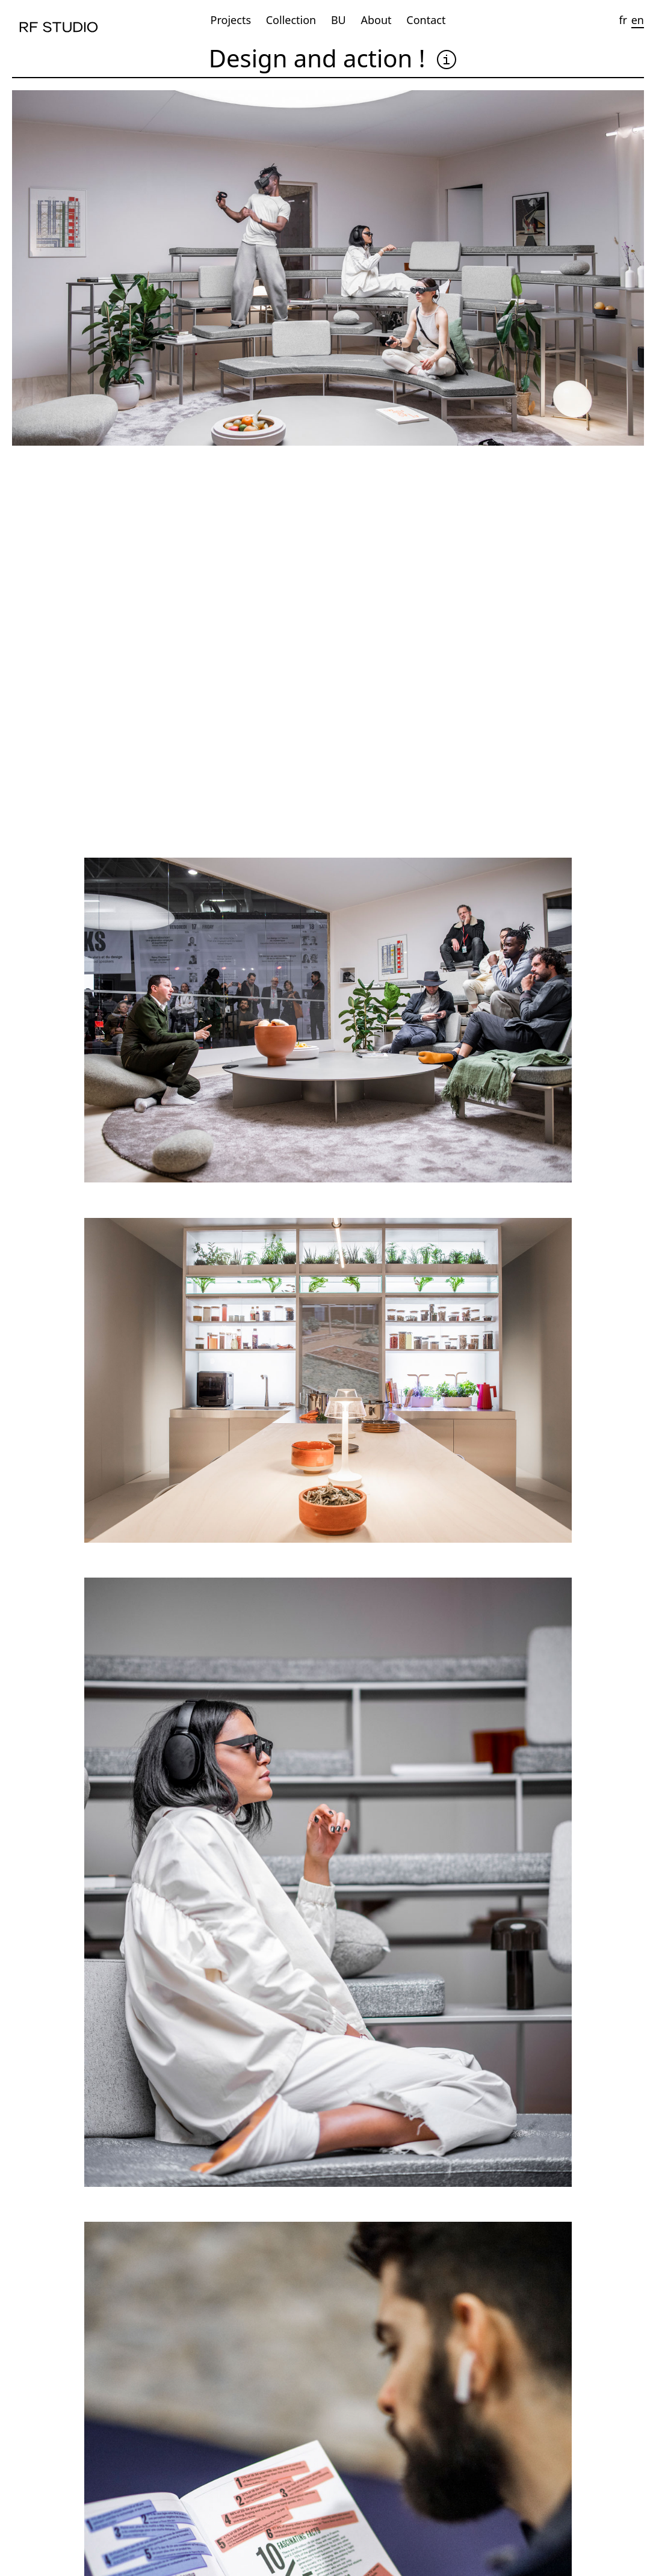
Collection (291, 20)
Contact (425, 20)
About (375, 20)
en (637, 20)
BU (338, 20)
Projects (231, 20)
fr (623, 20)
